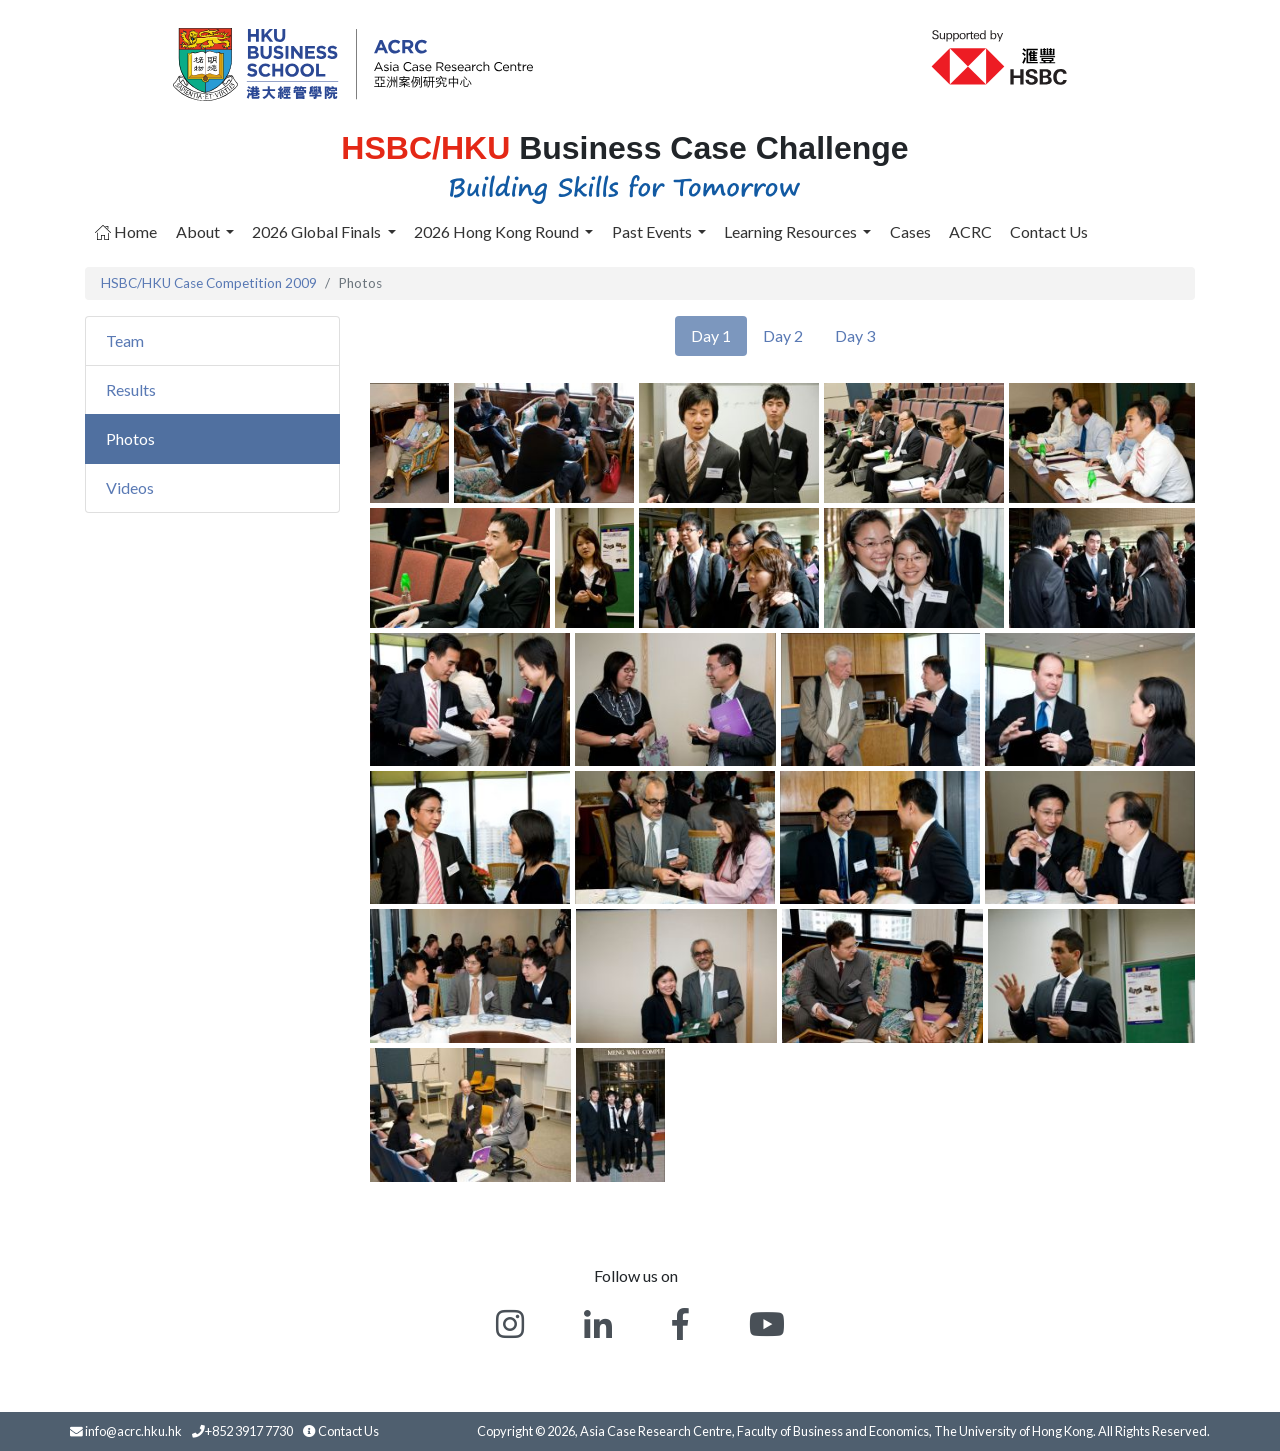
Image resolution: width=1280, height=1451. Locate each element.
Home (126, 232)
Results (131, 389)
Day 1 (711, 335)
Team (125, 340)
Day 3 (855, 335)
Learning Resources (792, 231)
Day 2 (783, 335)
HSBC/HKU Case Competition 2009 (209, 283)
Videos (130, 487)
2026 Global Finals (318, 231)
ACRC (970, 231)
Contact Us (1049, 231)
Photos (130, 438)
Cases (910, 231)
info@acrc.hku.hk (133, 1431)
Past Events (653, 231)
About (199, 231)
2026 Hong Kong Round (498, 231)
